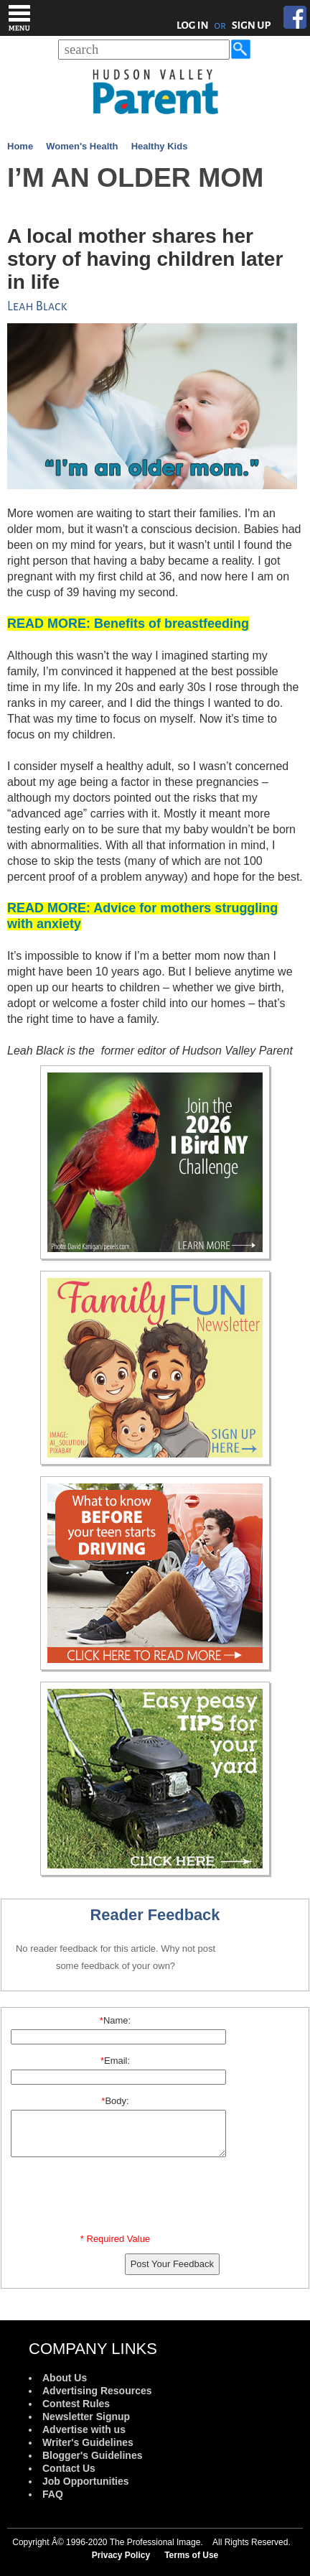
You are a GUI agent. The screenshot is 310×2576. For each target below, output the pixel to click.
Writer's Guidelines (87, 2442)
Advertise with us (84, 2429)
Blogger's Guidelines (92, 2455)
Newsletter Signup (86, 2416)
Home (20, 146)
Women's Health (82, 146)
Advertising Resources (97, 2390)
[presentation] (118, 2198)
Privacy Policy (121, 2555)
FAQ (52, 2494)
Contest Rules (76, 2403)
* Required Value (115, 2238)
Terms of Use (191, 2555)
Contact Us (68, 2468)
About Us (64, 2377)
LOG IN (193, 25)
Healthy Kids (159, 146)
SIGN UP (251, 25)
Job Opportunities (85, 2481)
